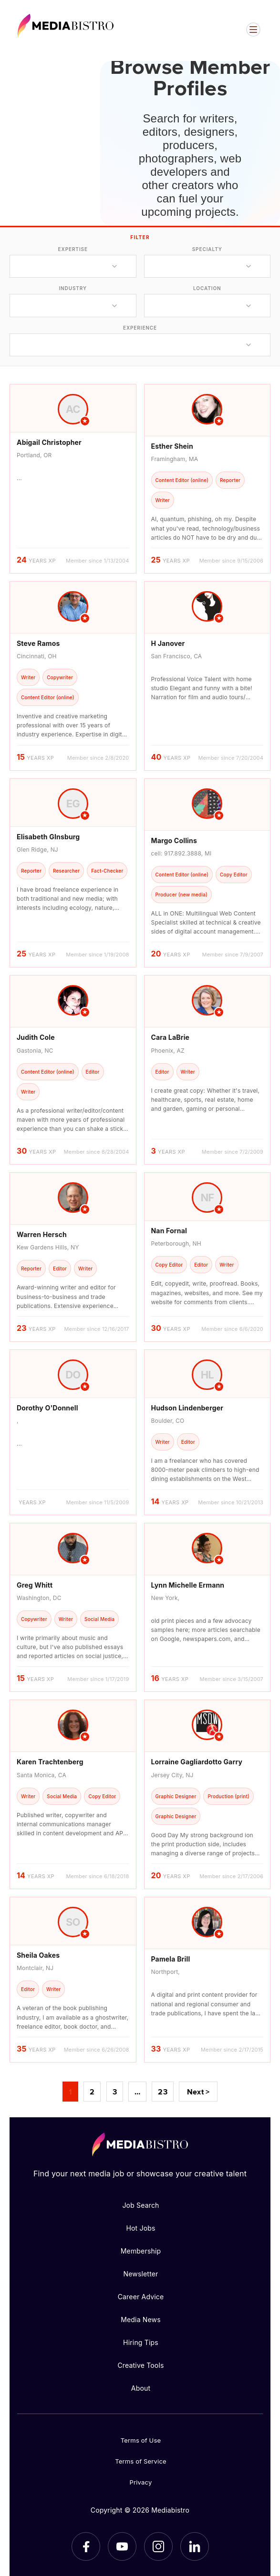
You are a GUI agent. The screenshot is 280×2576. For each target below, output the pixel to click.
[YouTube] (122, 2546)
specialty (207, 249)
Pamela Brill (170, 1959)
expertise (73, 249)
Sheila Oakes (38, 1955)
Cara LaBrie (170, 1037)
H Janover (168, 643)
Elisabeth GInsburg (48, 837)
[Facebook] (86, 2546)
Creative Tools (140, 2365)
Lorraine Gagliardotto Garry (197, 1762)
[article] (73, 479)
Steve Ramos (38, 643)
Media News (141, 2319)
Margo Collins (174, 840)
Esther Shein (172, 446)
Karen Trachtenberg (50, 1762)
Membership (141, 2251)
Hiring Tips (140, 2342)
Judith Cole (36, 1037)
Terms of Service (140, 2461)
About (140, 2388)
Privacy (141, 2482)
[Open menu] (253, 29)
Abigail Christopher (49, 442)
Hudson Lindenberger (187, 1408)
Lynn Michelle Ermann (188, 1585)
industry (73, 288)
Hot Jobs (140, 2228)
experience (140, 328)
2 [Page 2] (92, 2091)
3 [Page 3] (115, 2091)
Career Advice (141, 2297)
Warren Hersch (42, 1234)
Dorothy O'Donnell (47, 1408)
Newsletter (140, 2274)
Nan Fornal (169, 1231)
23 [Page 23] (162, 2091)
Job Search (140, 2205)
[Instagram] (158, 2546)
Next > (198, 2091)
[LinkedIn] (194, 2546)
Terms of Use (141, 2440)
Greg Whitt (34, 1585)
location (207, 288)
